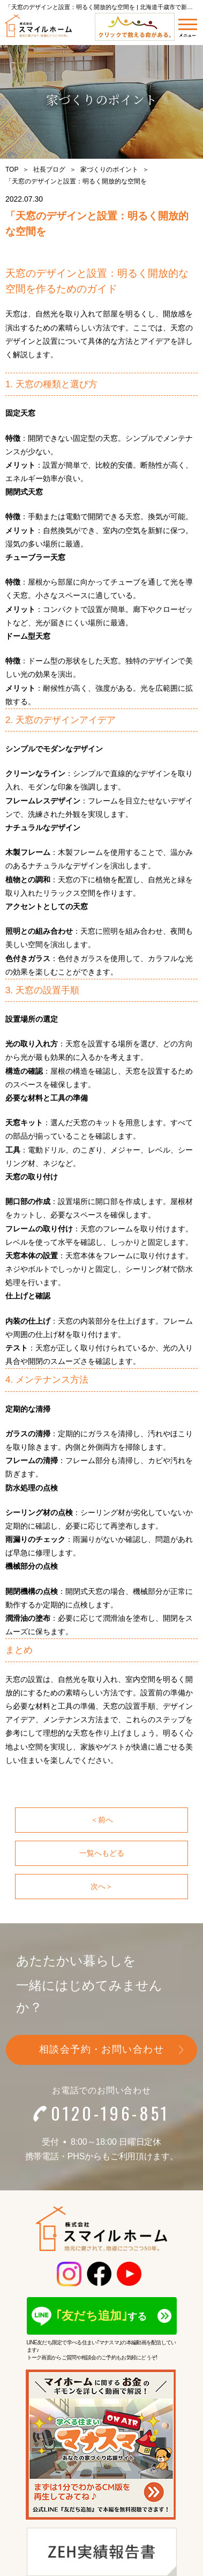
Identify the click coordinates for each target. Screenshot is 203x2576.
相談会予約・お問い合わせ (101, 2049)
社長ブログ (49, 169)
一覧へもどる (101, 1853)
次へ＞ (102, 1886)
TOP (11, 169)
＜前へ (102, 1819)
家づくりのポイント (109, 169)
